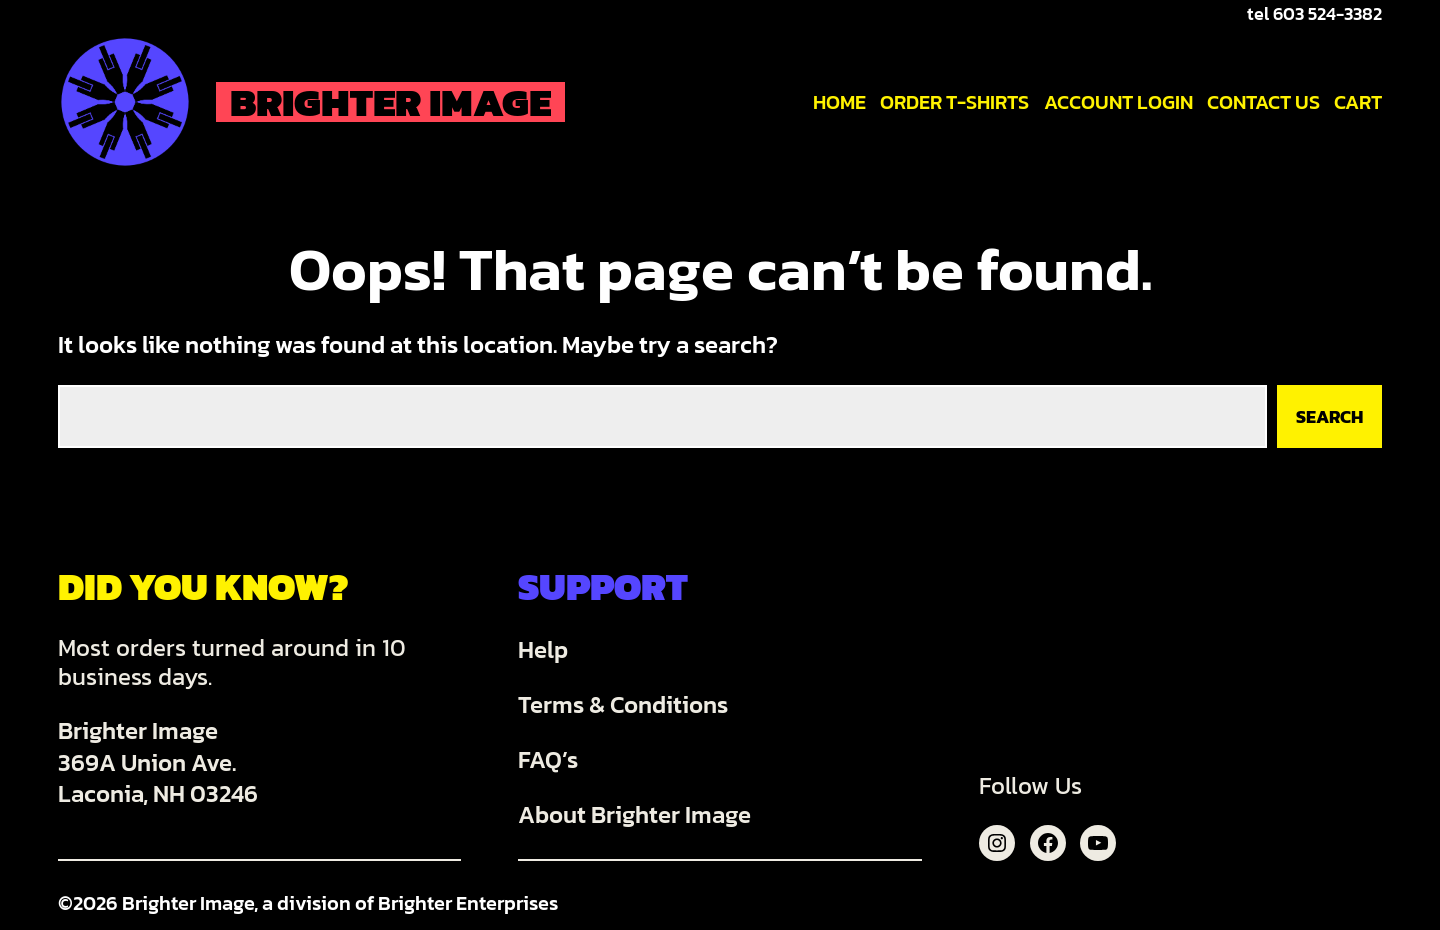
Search (1329, 416)
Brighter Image (390, 102)
